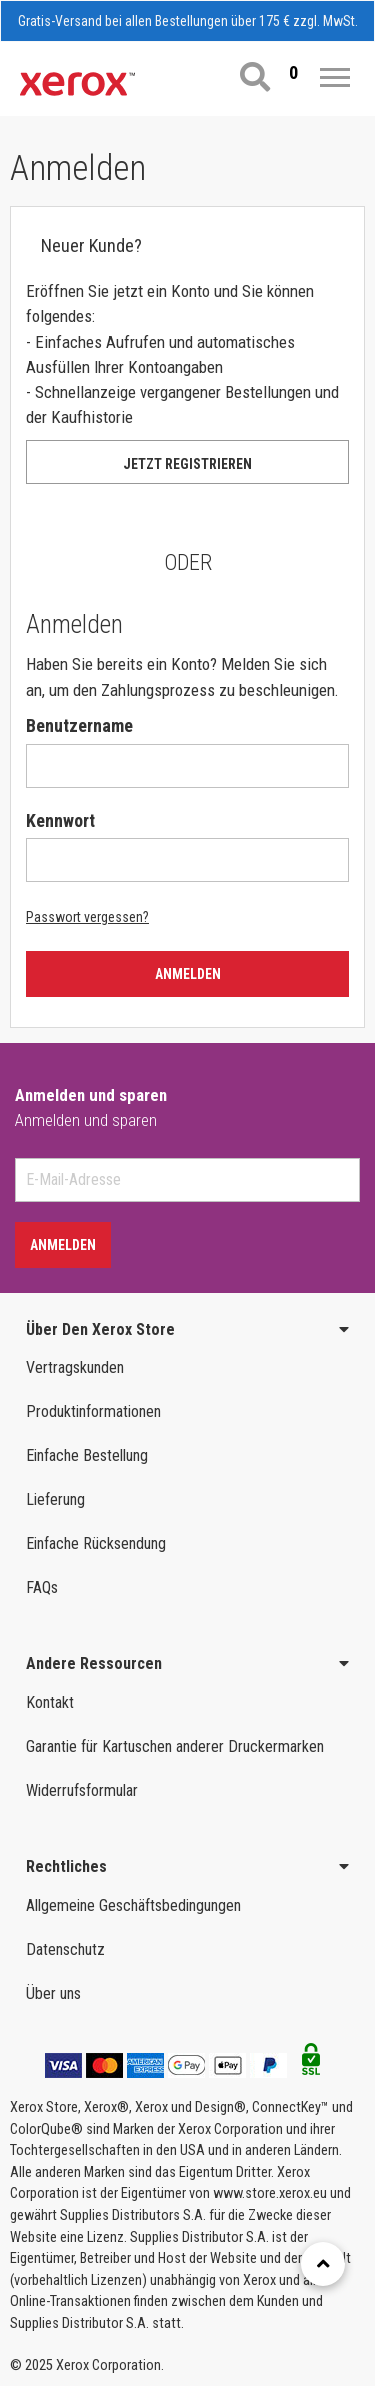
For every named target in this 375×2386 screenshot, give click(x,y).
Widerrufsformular (82, 1790)
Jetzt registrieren (187, 464)
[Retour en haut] (323, 2264)
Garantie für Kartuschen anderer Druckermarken (175, 1746)
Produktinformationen (93, 1411)
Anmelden (188, 974)
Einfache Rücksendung (96, 1543)
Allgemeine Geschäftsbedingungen (133, 1905)
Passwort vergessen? (87, 917)
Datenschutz (65, 1949)
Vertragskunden (75, 1367)
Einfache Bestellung (87, 1455)
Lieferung (55, 1499)
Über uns (53, 1993)
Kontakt (50, 1702)
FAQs (42, 1587)
